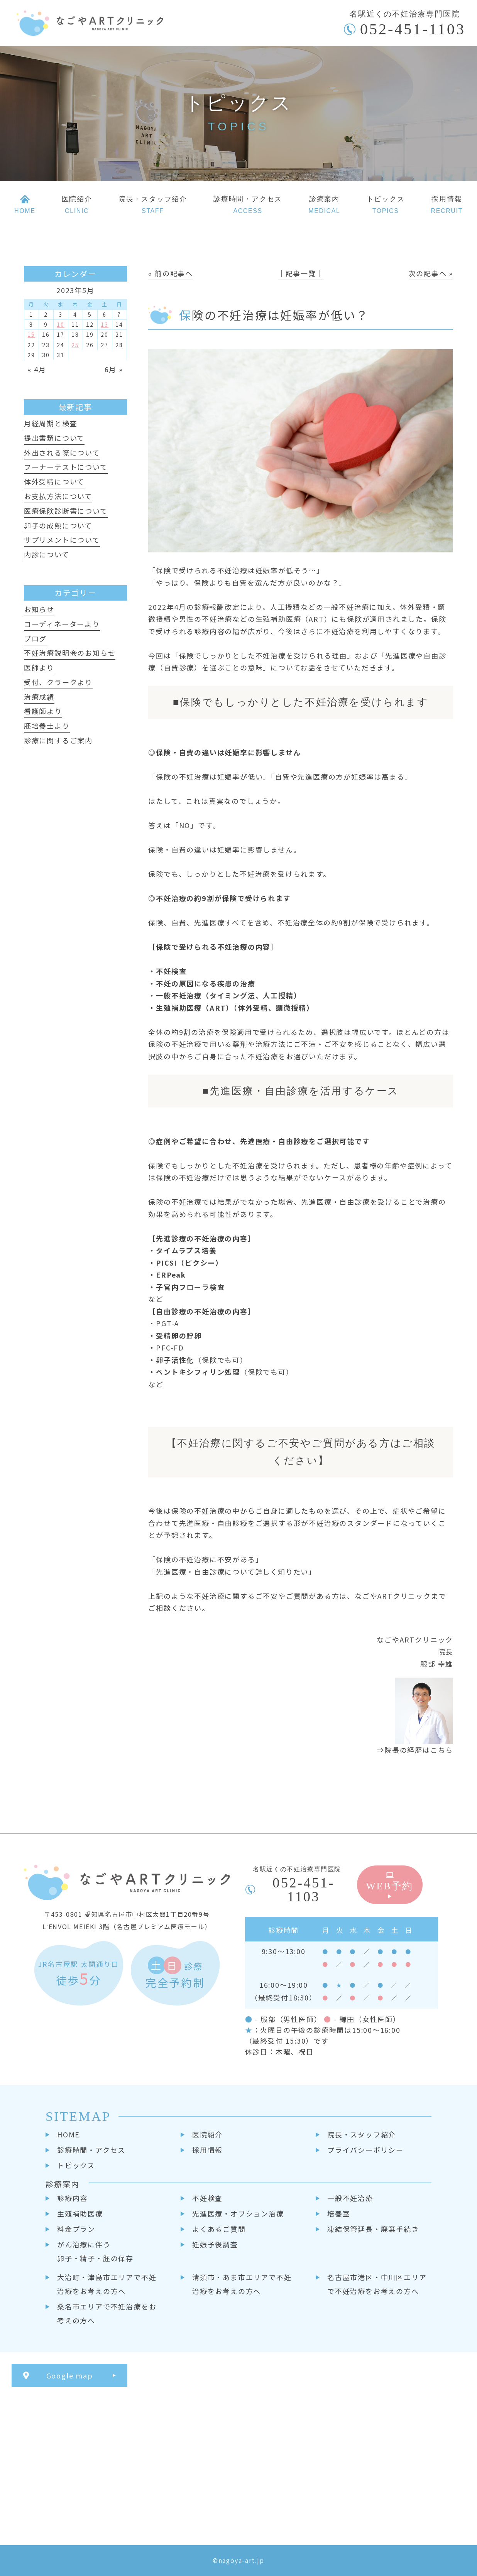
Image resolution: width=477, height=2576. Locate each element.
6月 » (114, 369)
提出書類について (54, 438)
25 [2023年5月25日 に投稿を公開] (75, 345)
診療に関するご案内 (58, 740)
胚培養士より (47, 726)
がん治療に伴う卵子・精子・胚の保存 (95, 2251)
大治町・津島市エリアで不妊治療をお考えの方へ (106, 2284)
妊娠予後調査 (215, 2244)
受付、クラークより (58, 682)
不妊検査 (207, 2198)
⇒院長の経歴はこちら (415, 1750)
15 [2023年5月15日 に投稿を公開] (31, 334)
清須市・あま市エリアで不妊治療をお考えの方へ (241, 2284)
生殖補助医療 (80, 2213)
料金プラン (76, 2229)
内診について (46, 554)
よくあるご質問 (219, 2229)
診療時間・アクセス (91, 2150)
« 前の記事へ (170, 273)
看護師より (43, 711)
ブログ (35, 638)
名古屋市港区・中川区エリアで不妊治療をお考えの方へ (376, 2284)
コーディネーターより (62, 624)
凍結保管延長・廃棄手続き (373, 2229)
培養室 (338, 2213)
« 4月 (37, 369)
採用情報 (207, 2150)
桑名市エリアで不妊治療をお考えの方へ (106, 2313)
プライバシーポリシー (365, 2150)
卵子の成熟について (58, 525)
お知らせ (39, 609)
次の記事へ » (431, 273)
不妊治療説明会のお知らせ (70, 653)
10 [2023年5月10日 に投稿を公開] (60, 324)
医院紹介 (207, 2134)
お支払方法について (58, 496)
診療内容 (72, 2198)
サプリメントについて (62, 540)
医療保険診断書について (66, 511)
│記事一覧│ (301, 273)
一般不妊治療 (350, 2198)
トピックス (76, 2165)
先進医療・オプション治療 (238, 2213)
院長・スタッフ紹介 (361, 2134)
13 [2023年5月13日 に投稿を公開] (104, 324)
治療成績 (39, 697)
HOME (68, 2134)
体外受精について (54, 481)
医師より (39, 667)
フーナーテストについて (66, 467)
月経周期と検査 (51, 423)
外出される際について (62, 452)
